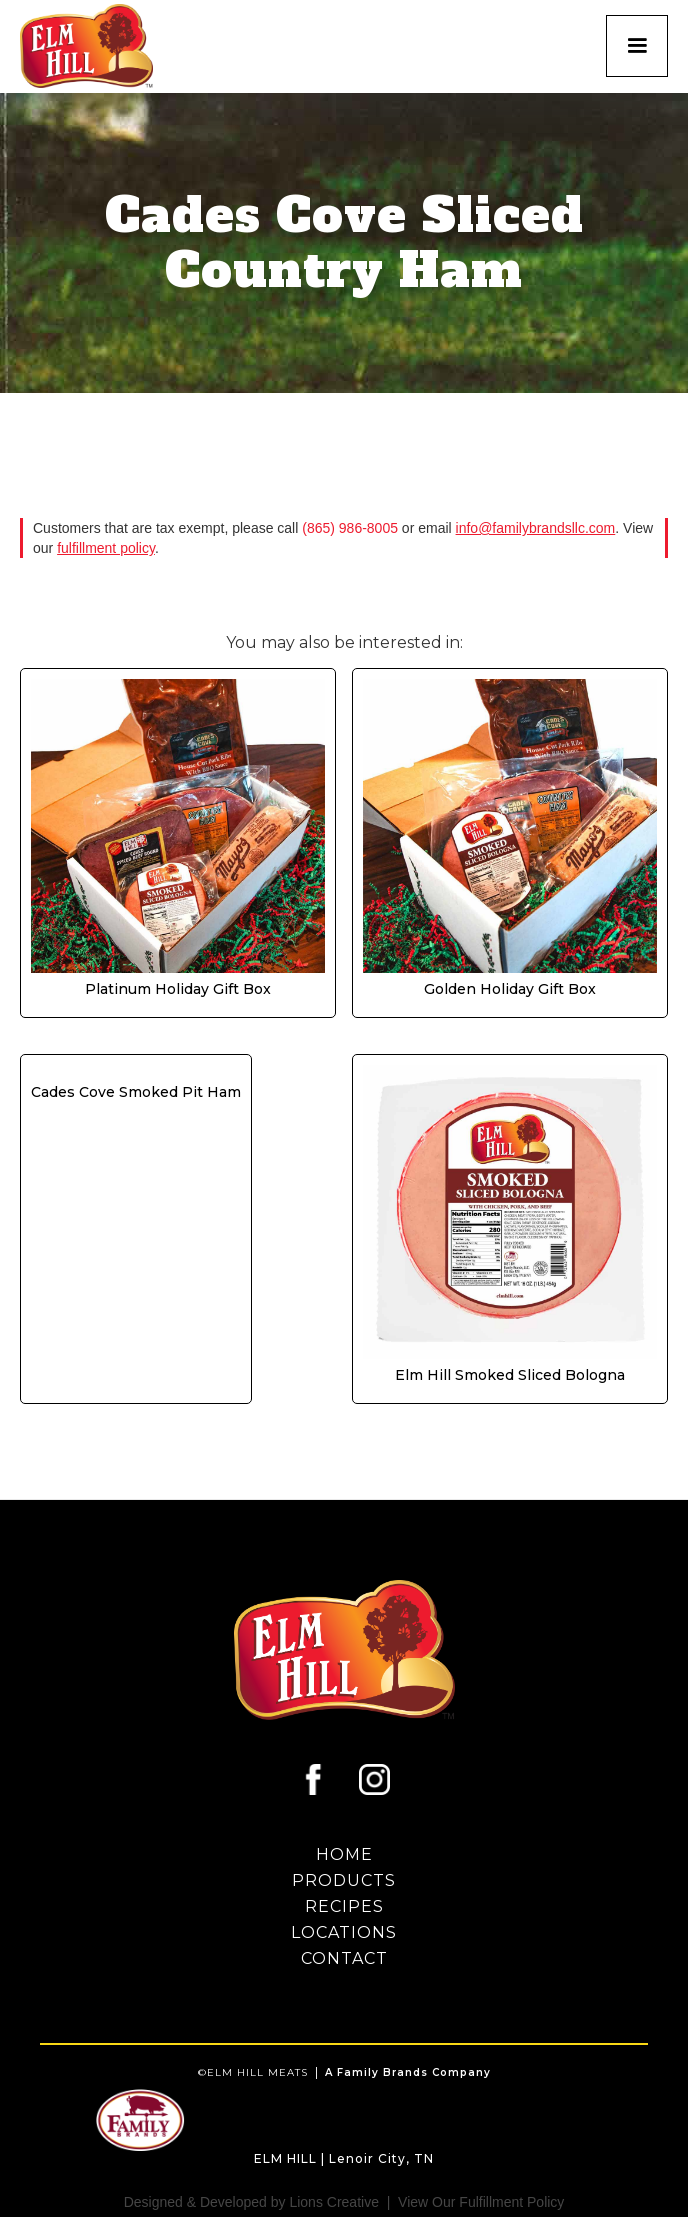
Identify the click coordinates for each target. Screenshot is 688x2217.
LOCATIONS (344, 1933)
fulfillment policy (106, 548)
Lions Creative (334, 2202)
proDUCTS (344, 1881)
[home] (94, 46)
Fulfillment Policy (511, 2202)
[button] (637, 46)
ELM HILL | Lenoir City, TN (344, 2158)
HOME (344, 1855)
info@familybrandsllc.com (536, 528)
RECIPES (344, 1907)
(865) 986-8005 (350, 528)
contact (344, 1959)
